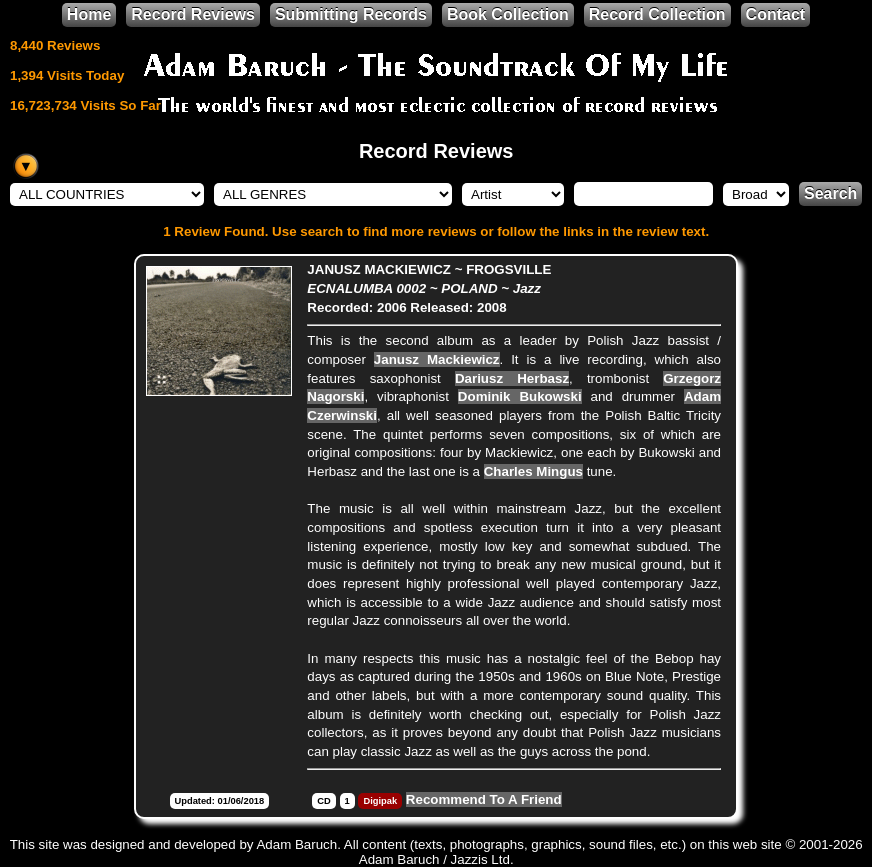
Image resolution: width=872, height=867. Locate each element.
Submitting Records (351, 14)
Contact (776, 14)
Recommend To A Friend (484, 799)
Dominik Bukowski (520, 396)
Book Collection (508, 14)
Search (830, 193)
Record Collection (657, 14)
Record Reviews (193, 14)
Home (89, 14)
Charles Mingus (533, 471)
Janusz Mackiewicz (437, 359)
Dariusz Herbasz (512, 378)
